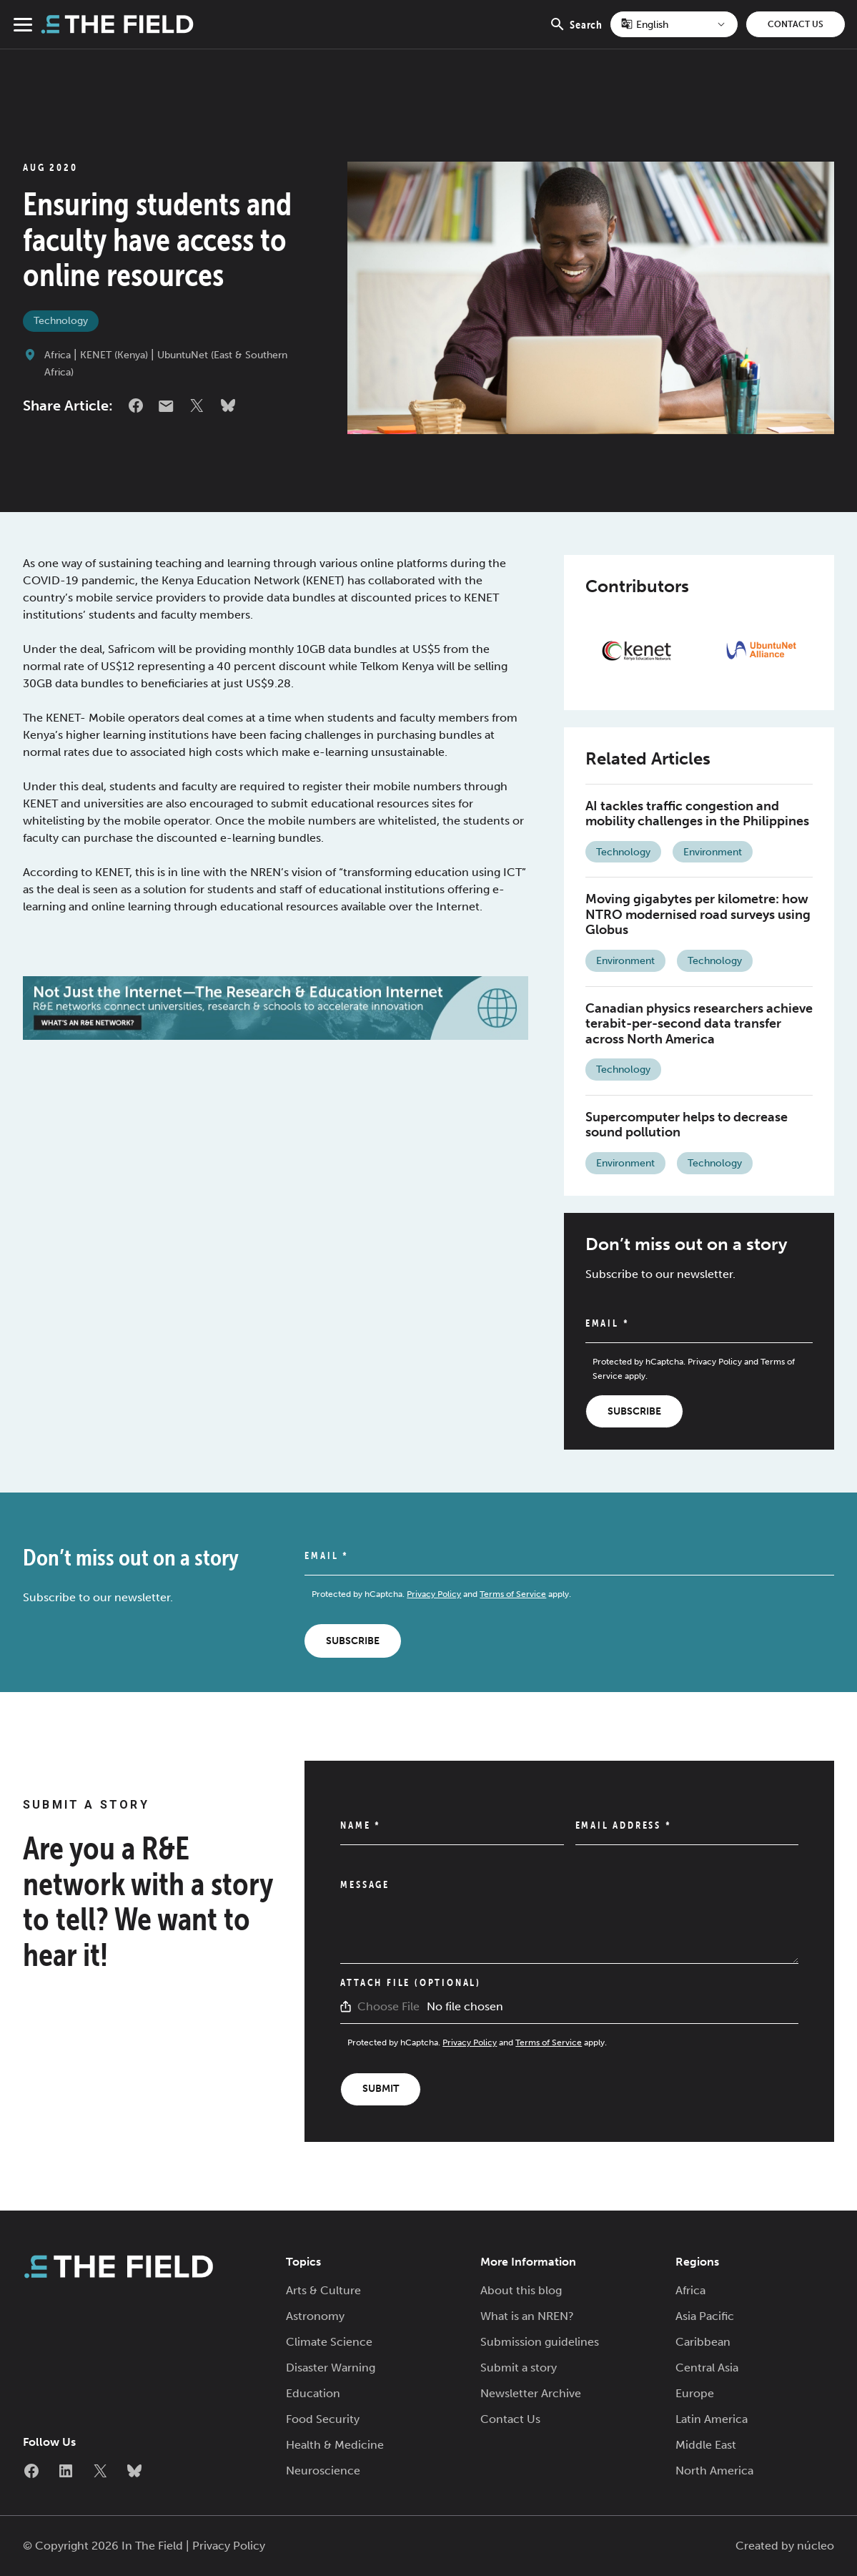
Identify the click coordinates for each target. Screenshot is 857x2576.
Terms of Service (513, 1594)
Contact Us (795, 24)
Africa (57, 355)
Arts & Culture (323, 2290)
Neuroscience (323, 2470)
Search (576, 32)
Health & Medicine (335, 2445)
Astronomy (315, 2316)
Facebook (135, 405)
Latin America (711, 2419)
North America (714, 2470)
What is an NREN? (527, 2316)
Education (313, 2393)
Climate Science (329, 2342)
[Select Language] (674, 24)
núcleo (815, 2545)
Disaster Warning (330, 2367)
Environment (712, 852)
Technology (61, 321)
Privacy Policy (715, 1362)
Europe (694, 2393)
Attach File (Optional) (410, 1982)
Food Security (323, 2419)
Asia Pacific (704, 2316)
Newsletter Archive (530, 2393)
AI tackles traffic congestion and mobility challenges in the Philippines (697, 814)
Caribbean (702, 2342)
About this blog (521, 2290)
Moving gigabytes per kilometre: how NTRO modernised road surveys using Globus (698, 914)
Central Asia (706, 2367)
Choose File (388, 2006)
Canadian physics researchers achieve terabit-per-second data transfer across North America (699, 1024)
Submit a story (518, 2367)
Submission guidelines (539, 2342)
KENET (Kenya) (114, 355)
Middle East (705, 2445)
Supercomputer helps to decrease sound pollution (686, 1125)
